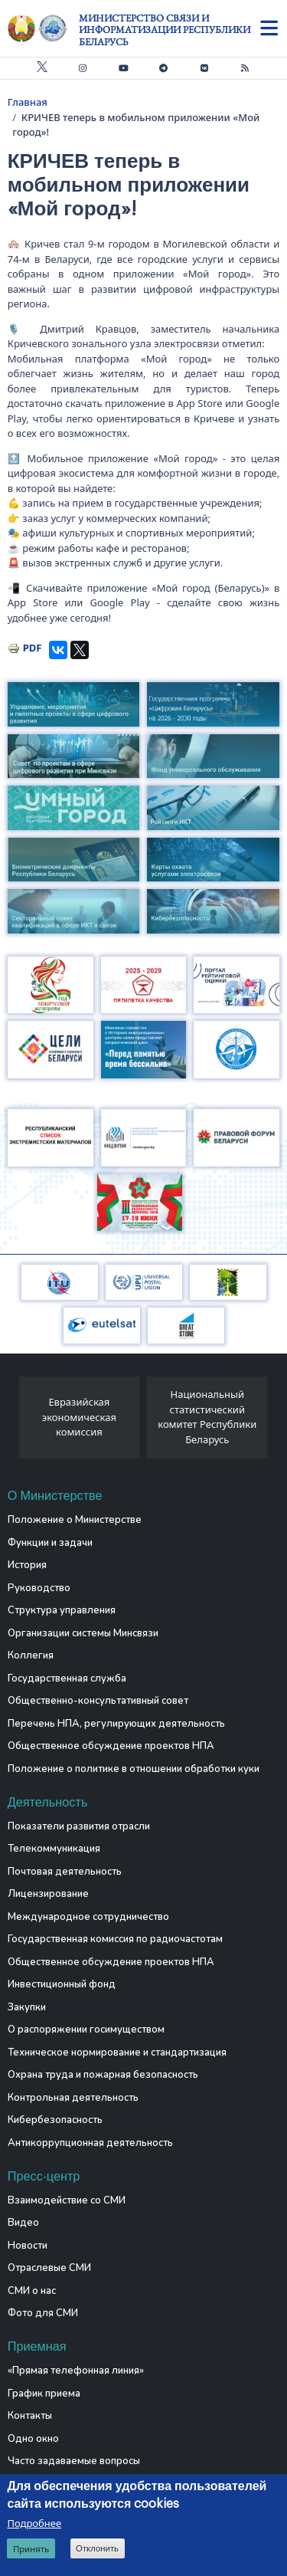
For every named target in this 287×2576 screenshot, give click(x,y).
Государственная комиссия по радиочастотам (115, 1939)
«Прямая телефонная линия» (76, 2370)
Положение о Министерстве (75, 1520)
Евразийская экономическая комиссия (79, 1417)
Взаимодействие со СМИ (67, 2200)
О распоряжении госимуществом (86, 2029)
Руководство (39, 1588)
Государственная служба (67, 1678)
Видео (23, 2223)
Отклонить (97, 2548)
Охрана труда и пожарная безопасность (103, 2075)
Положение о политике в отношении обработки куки (133, 1769)
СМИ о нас (32, 2291)
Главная (27, 102)
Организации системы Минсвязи (83, 1633)
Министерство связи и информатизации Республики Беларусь (164, 29)
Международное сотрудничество (88, 1917)
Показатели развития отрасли (79, 1826)
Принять (31, 2549)
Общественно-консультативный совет (98, 1701)
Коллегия (31, 1655)
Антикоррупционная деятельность (90, 2143)
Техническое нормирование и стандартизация (117, 2052)
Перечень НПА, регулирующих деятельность (116, 1724)
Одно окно (33, 2439)
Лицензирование (48, 1894)
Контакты (30, 2416)
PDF (32, 648)
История (27, 1565)
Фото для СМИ (43, 2313)
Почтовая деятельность (65, 1872)
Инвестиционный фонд (62, 1984)
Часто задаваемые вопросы (74, 2461)
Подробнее (34, 2523)
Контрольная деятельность (73, 2098)
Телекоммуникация (54, 1849)
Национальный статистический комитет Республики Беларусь (207, 1416)
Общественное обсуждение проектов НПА (111, 1746)
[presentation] (13, 1421)
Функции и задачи (50, 1543)
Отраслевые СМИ (49, 2268)
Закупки (27, 2007)
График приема (44, 2393)
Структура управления (62, 1610)
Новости (27, 2246)
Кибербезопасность (55, 2120)
